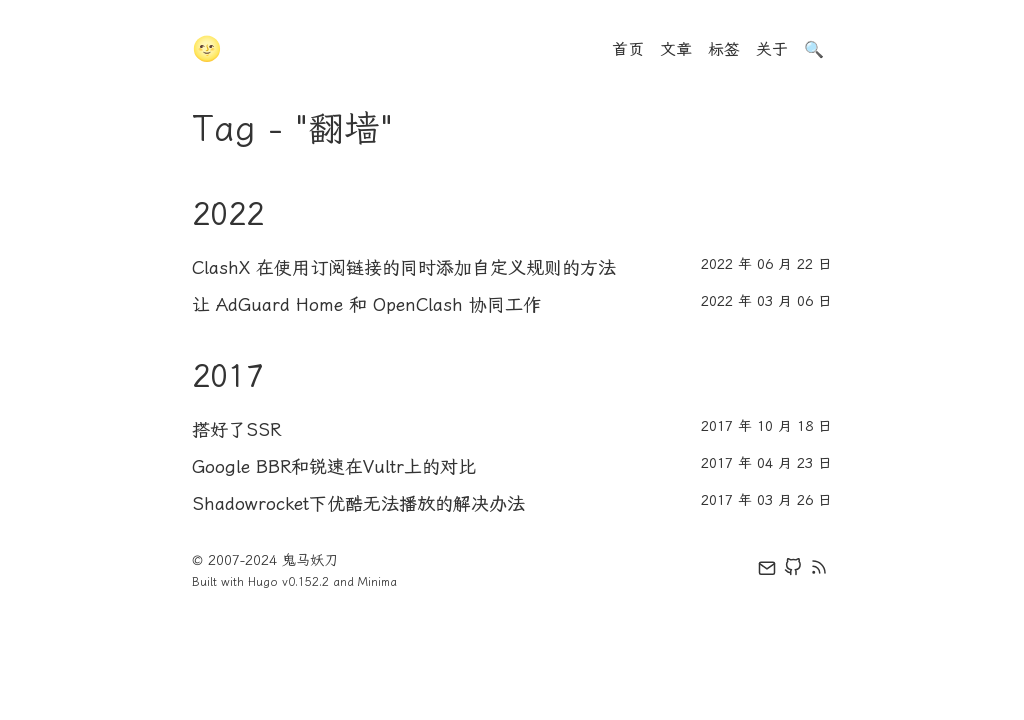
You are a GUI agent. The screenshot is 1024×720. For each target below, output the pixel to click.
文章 (676, 49)
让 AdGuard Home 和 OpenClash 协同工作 (366, 305)
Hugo (263, 582)
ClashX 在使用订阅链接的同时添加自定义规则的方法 (404, 268)
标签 (724, 49)
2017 (228, 376)
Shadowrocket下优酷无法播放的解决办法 (358, 504)
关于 (772, 49)
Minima (377, 582)
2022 (228, 214)
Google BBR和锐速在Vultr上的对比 (334, 467)
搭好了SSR (236, 430)
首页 (628, 49)
